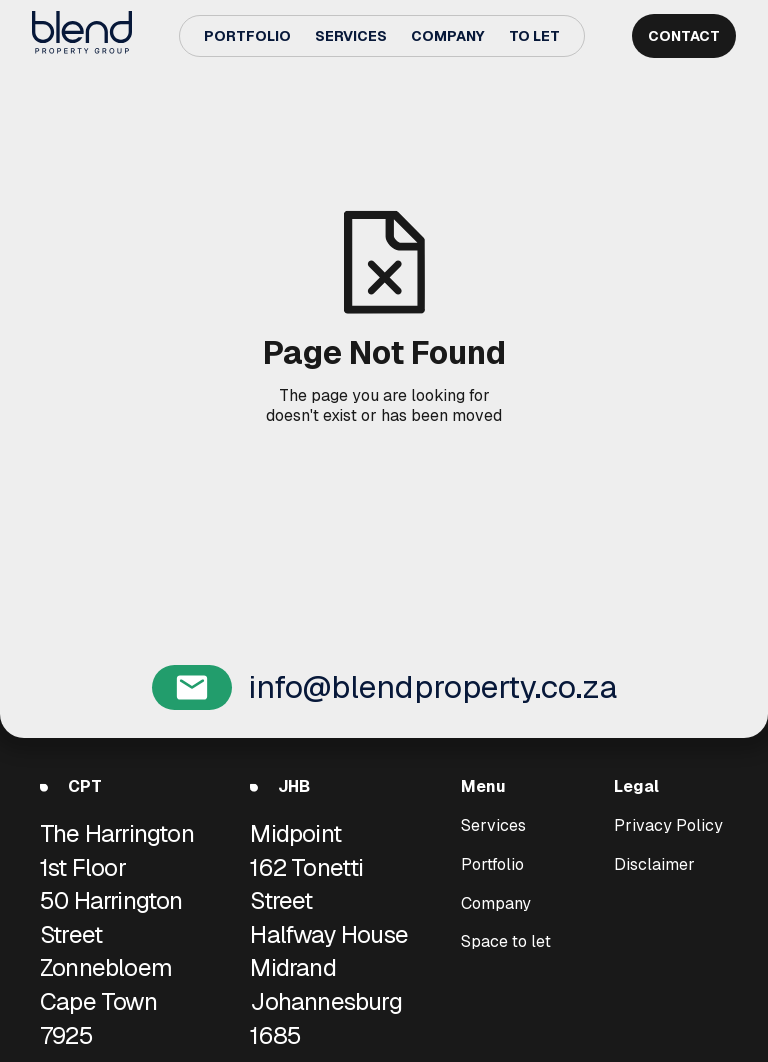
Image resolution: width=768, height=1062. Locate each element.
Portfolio (247, 36)
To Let (534, 36)
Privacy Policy (668, 826)
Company (448, 36)
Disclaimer (654, 864)
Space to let (506, 942)
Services (351, 36)
